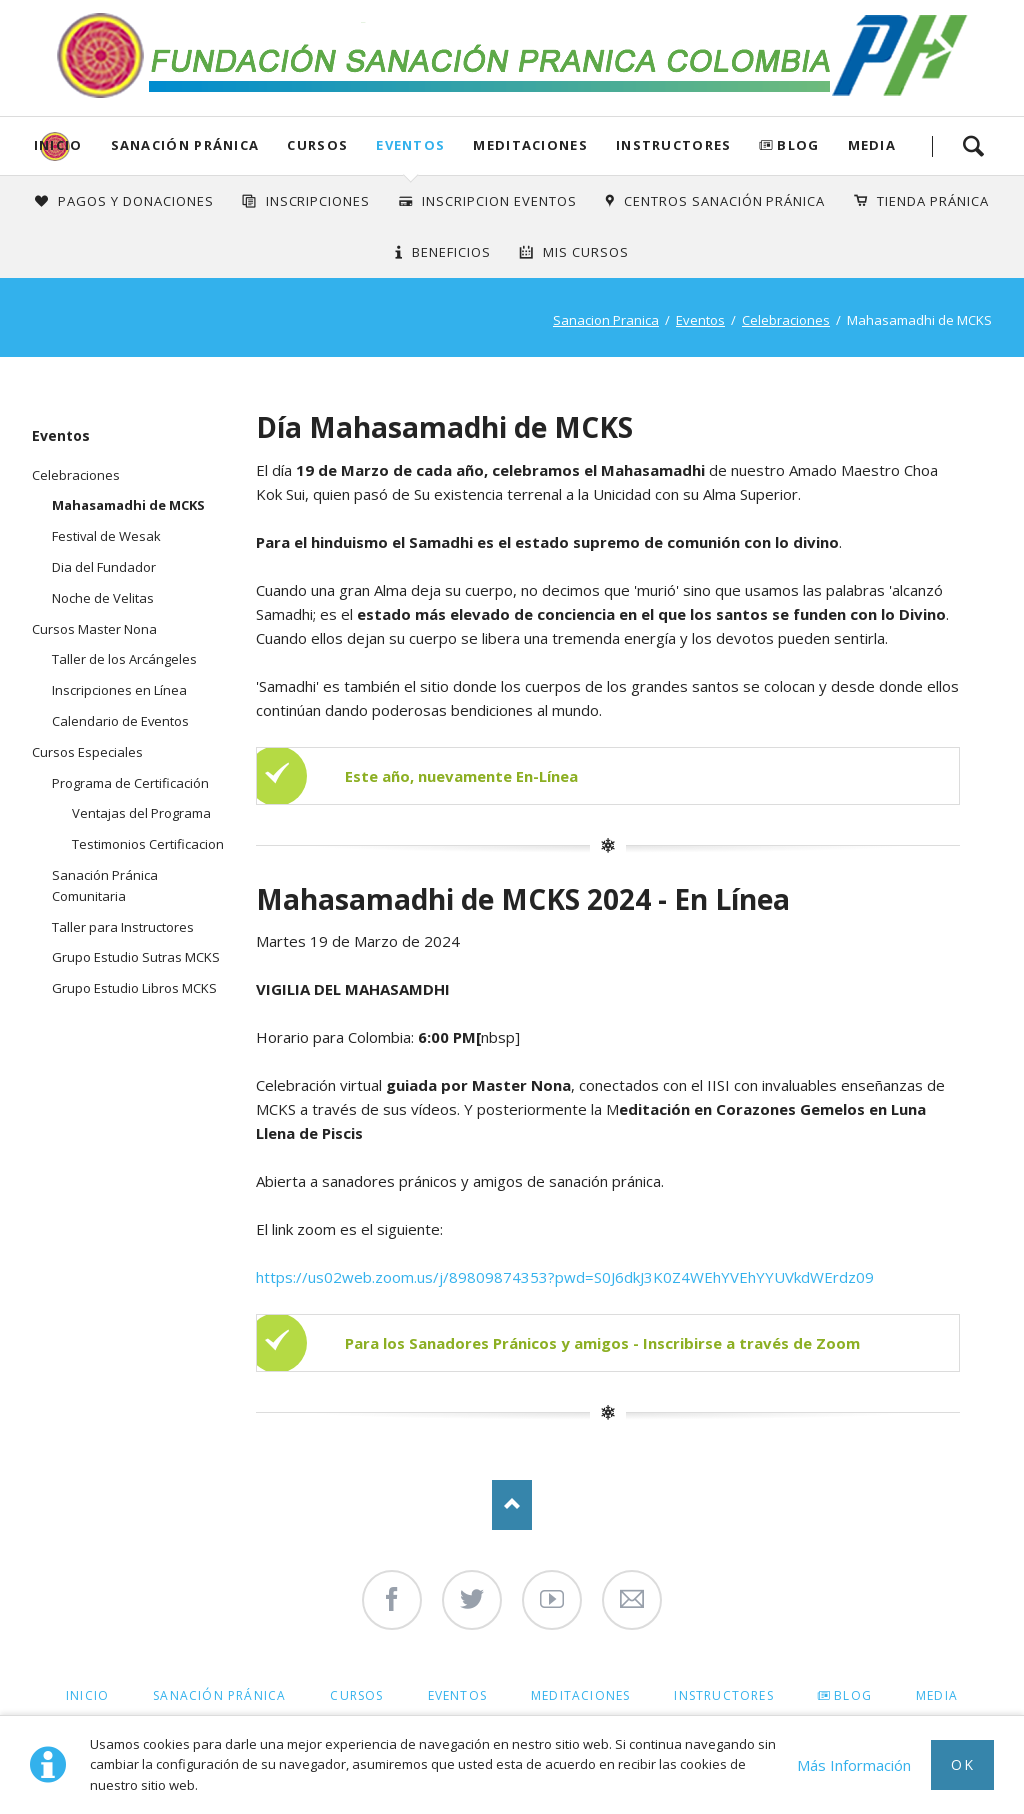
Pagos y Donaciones (136, 201)
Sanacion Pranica (606, 320)
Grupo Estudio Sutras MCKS (136, 957)
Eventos (410, 145)
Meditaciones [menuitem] (580, 1695)
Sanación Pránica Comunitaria (105, 885)
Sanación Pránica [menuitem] (219, 1695)
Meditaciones (530, 145)
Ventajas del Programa (141, 813)
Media (872, 145)
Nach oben (512, 1505)
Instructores (674, 145)
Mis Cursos (586, 252)
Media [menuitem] (937, 1695)
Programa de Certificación (130, 783)
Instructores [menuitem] (723, 1695)
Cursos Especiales (87, 752)
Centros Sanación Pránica (724, 201)
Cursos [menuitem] (356, 1695)
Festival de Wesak (106, 536)
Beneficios (451, 252)
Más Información (854, 1765)
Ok (962, 1764)
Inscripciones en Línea (119, 690)
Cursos (317, 145)
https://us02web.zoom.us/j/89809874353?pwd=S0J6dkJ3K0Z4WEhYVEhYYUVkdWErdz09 (565, 1277)
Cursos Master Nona (94, 629)
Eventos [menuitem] (457, 1695)
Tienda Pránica (933, 201)
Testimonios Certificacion (148, 844)
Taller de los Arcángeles (124, 659)
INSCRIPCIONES (318, 201)
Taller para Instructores (123, 927)
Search (973, 146)
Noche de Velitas (103, 598)
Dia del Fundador (104, 567)
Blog (798, 145)
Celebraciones (786, 320)
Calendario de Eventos (120, 721)
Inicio (58, 145)
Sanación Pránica (185, 145)
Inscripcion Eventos (499, 201)
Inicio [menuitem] (87, 1695)
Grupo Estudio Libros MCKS (134, 988)
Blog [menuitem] (853, 1695)
